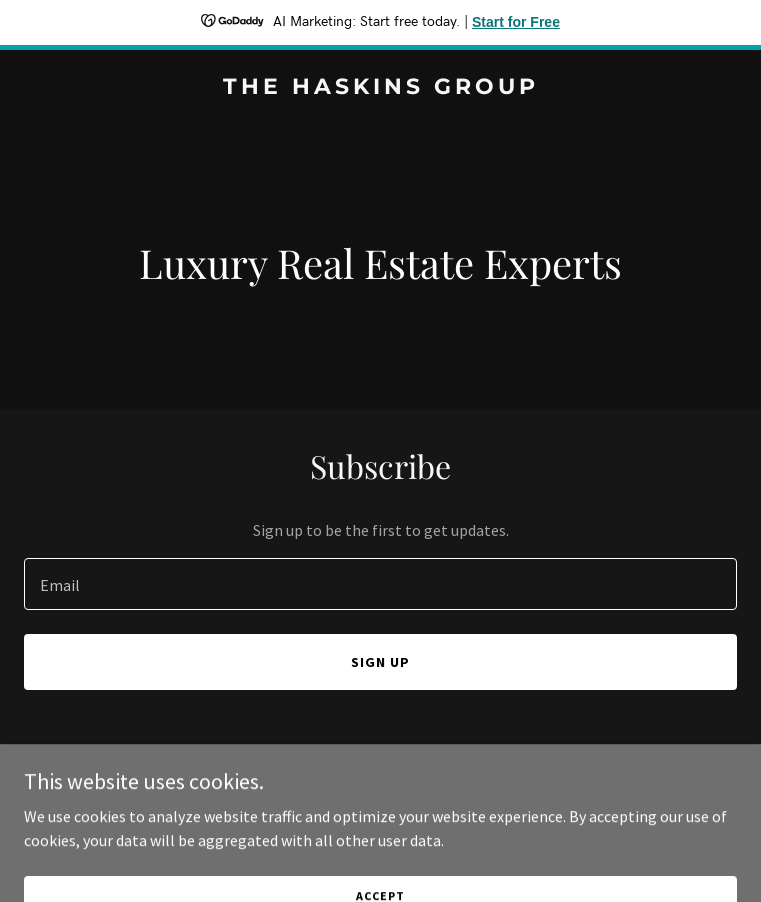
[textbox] (380, 584)
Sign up (380, 662)
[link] (380, 88)
